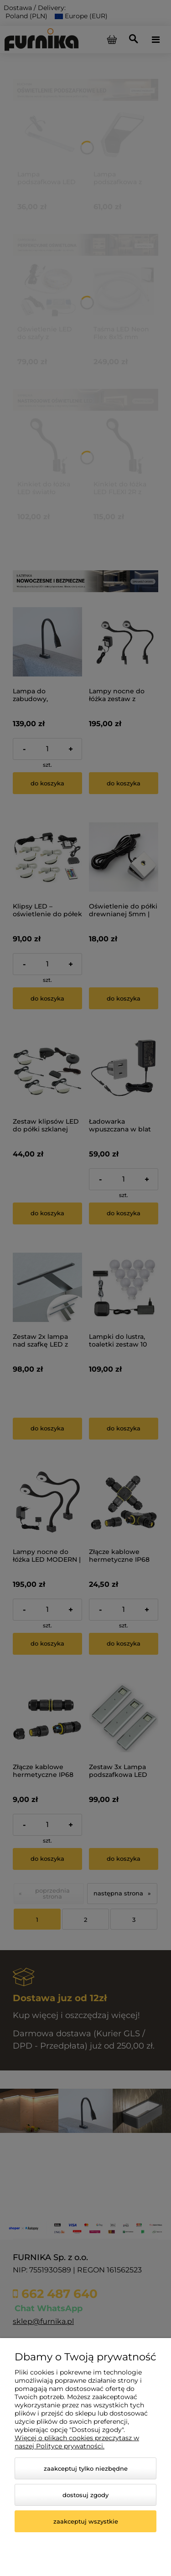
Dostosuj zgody (85, 2495)
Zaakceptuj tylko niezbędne (86, 2468)
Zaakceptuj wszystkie (85, 2521)
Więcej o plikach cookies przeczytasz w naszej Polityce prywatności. (77, 2442)
